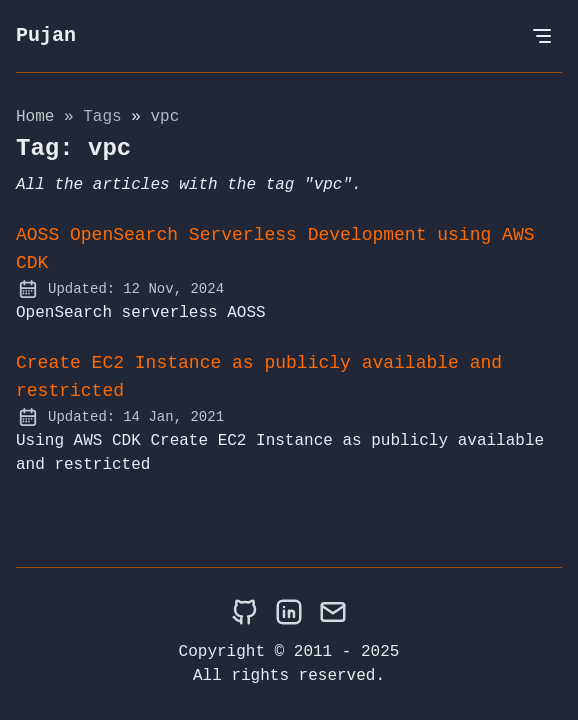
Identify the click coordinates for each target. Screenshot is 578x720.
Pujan (46, 35)
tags (107, 117)
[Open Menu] (542, 36)
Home (35, 117)
